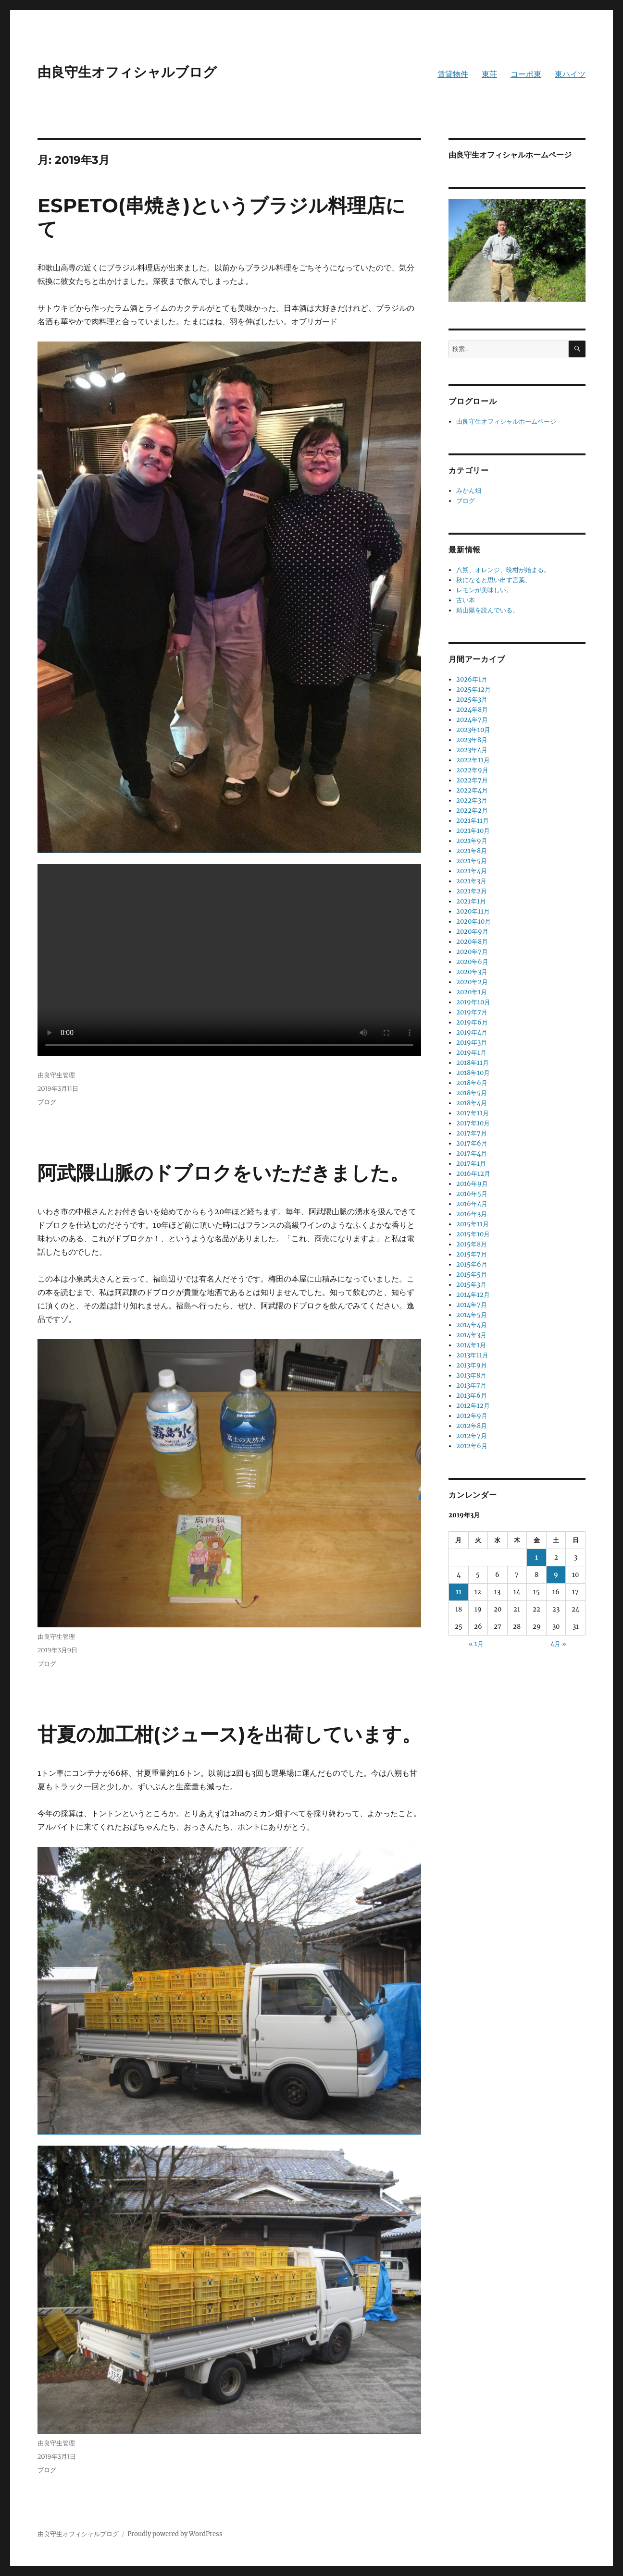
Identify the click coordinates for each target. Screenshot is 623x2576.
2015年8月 (471, 1244)
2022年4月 (472, 790)
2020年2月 (472, 982)
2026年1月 (471, 679)
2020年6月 (472, 962)
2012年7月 (471, 1436)
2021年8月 (471, 851)
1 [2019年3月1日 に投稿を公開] (536, 1557)
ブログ (46, 1102)
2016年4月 (471, 1204)
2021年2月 (471, 891)
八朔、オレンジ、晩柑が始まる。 (503, 570)
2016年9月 (472, 1184)
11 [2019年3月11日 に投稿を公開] (458, 1592)
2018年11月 (472, 1063)
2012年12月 (473, 1406)
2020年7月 (472, 952)
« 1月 (476, 1644)
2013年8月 (471, 1375)
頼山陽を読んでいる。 (487, 610)
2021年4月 (471, 871)
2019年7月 (471, 1012)
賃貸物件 (452, 74)
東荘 (489, 74)
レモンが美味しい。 (484, 590)
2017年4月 (471, 1153)
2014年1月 (471, 1345)
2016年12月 (473, 1174)
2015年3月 (471, 1285)
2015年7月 (471, 1254)
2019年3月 (471, 1042)
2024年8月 (472, 710)
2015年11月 (472, 1224)
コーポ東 (526, 74)
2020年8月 (472, 942)
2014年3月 (471, 1335)
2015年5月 (471, 1274)
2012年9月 (471, 1416)
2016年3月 (471, 1214)
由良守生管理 (56, 1075)
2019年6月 (472, 1022)
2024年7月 (472, 720)
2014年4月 (471, 1325)
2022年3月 (471, 800)
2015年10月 (473, 1234)
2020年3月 (471, 972)
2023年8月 (471, 740)
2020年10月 (473, 921)
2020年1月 (471, 992)
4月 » (558, 1644)
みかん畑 (468, 491)
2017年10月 (473, 1123)
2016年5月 (471, 1194)
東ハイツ (570, 74)
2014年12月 (473, 1295)
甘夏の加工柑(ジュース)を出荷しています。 (229, 1734)
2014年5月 (471, 1315)
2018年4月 (471, 1103)
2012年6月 (471, 1446)
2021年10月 (473, 831)
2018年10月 (473, 1073)
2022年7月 (472, 780)
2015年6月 (471, 1264)
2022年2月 (472, 810)
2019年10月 (473, 1002)
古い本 (465, 600)
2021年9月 (471, 841)
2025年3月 (471, 700)
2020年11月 (473, 911)
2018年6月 (471, 1083)
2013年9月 (471, 1365)
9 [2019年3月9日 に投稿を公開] (556, 1575)
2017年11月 (472, 1113)
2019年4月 (471, 1032)
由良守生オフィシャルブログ (127, 72)
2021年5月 (471, 861)
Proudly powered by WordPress (175, 2534)
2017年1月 (471, 1164)
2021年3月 (471, 881)
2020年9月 (472, 932)
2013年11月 (472, 1355)
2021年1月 (471, 901)
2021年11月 (472, 821)
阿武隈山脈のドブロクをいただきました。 (223, 1172)
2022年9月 (472, 770)
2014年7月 (471, 1305)
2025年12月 (473, 689)
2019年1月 (471, 1053)
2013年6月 (471, 1396)
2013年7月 (471, 1385)
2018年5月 (471, 1093)
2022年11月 (473, 760)
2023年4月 (471, 750)
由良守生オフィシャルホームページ (506, 421)
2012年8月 (471, 1426)
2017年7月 (471, 1133)
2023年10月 (473, 730)
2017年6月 (471, 1143)
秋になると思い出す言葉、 (493, 580)
